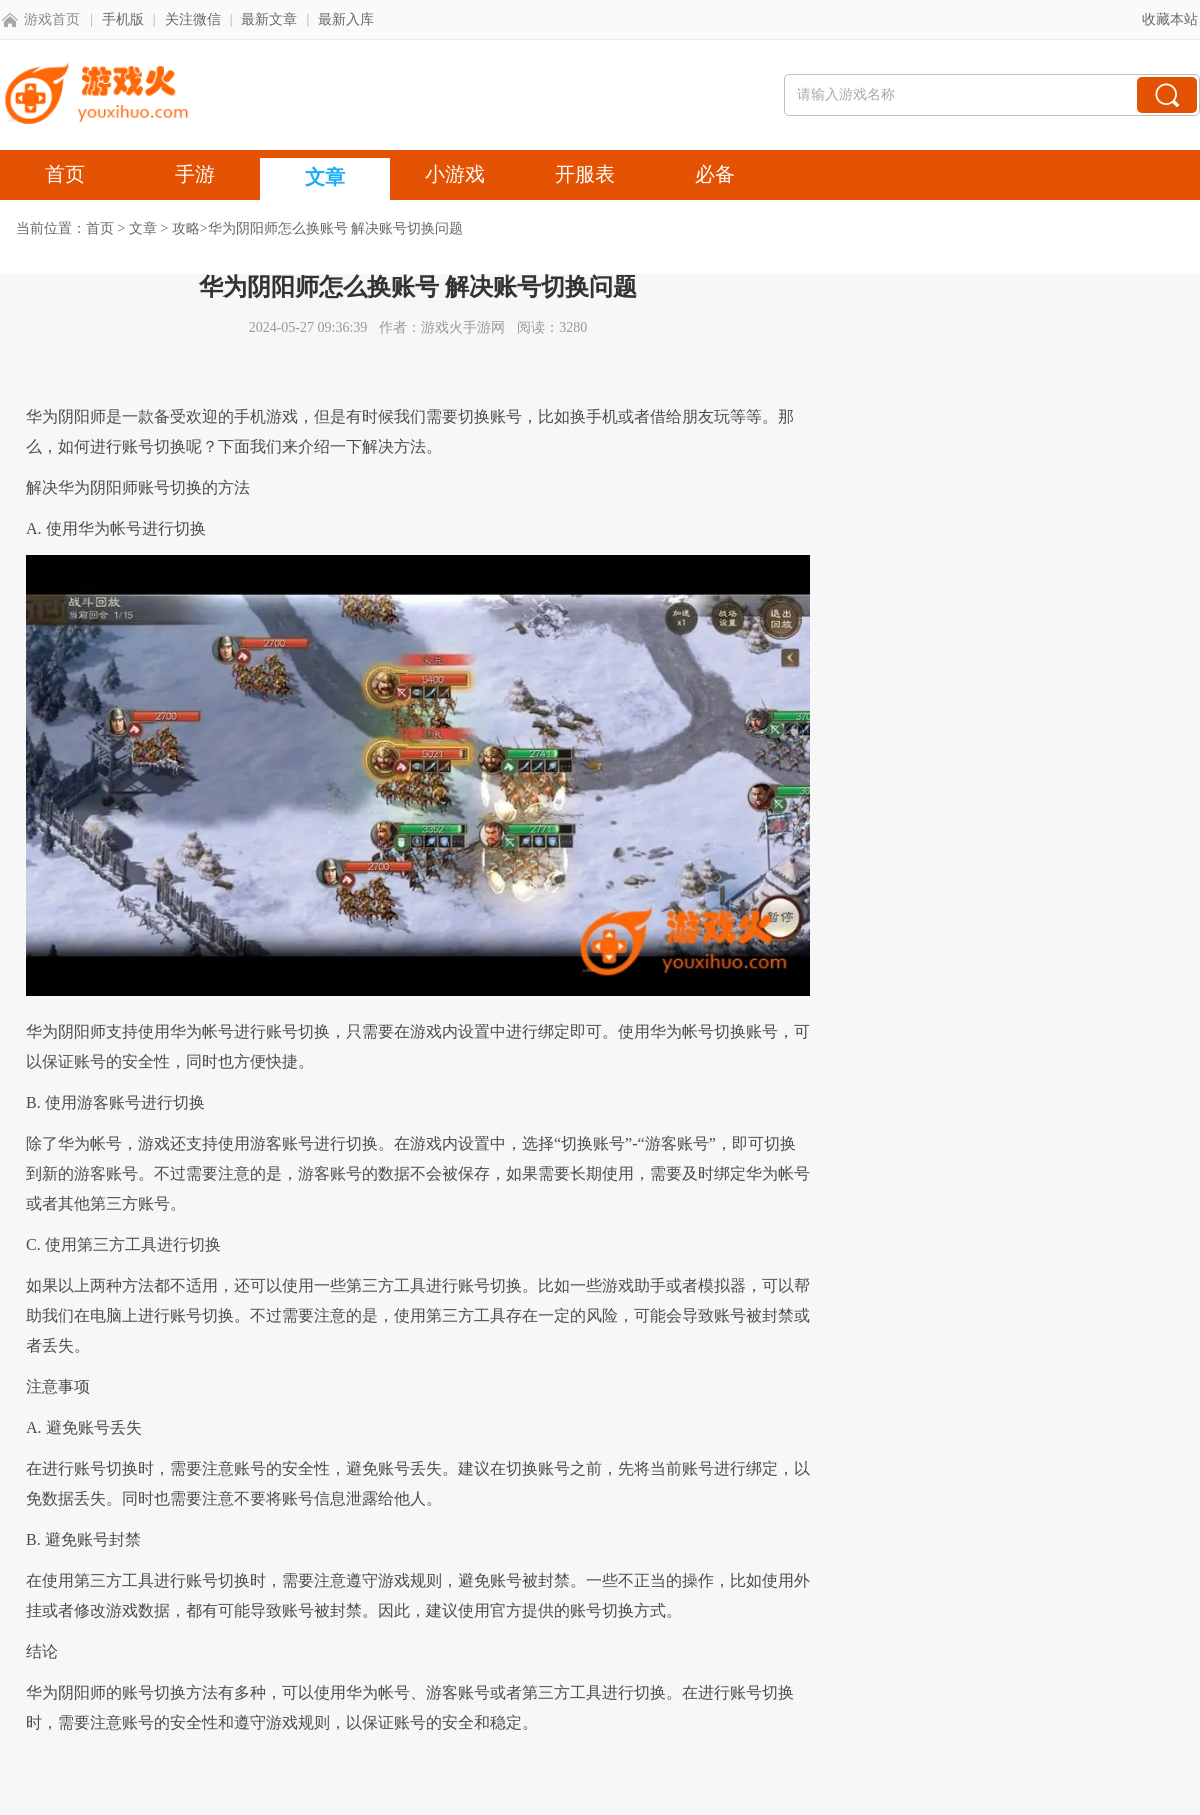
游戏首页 (52, 19)
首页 (100, 228)
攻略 (186, 228)
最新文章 (269, 19)
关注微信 (193, 19)
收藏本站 (1170, 19)
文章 (143, 228)
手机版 (123, 19)
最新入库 (346, 19)
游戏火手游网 (463, 327)
